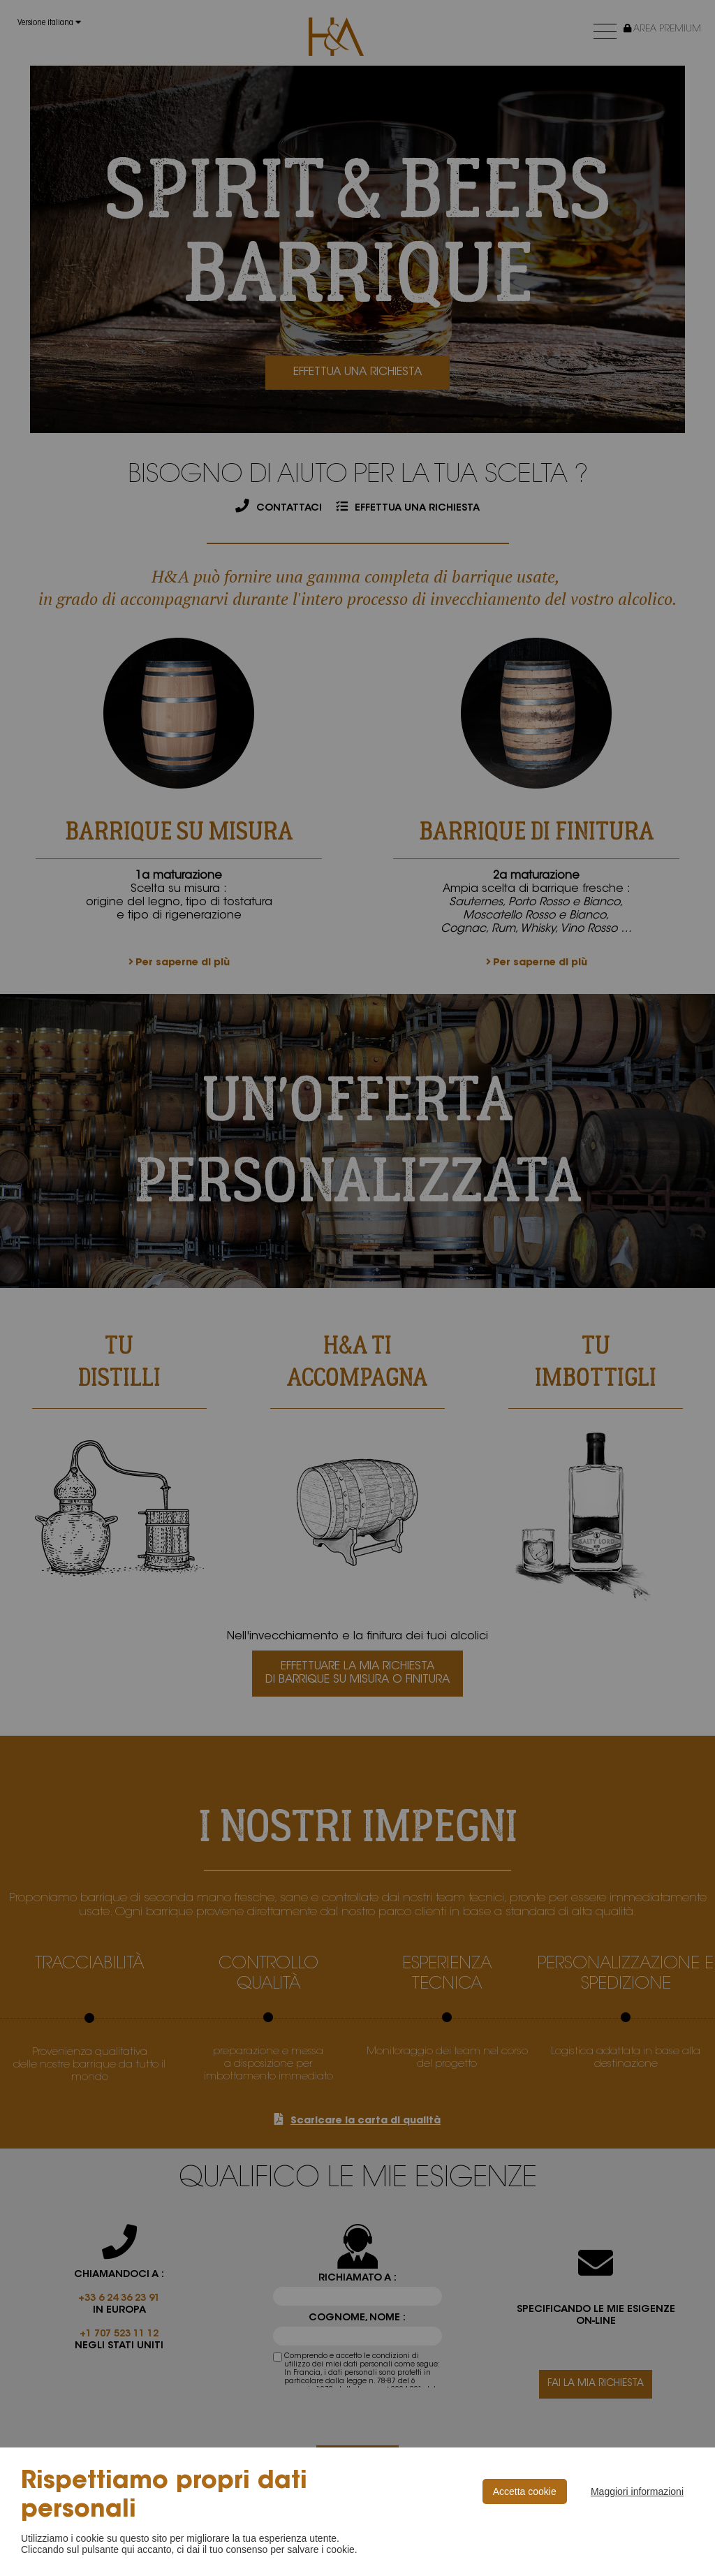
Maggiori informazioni (637, 2491)
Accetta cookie (524, 2491)
